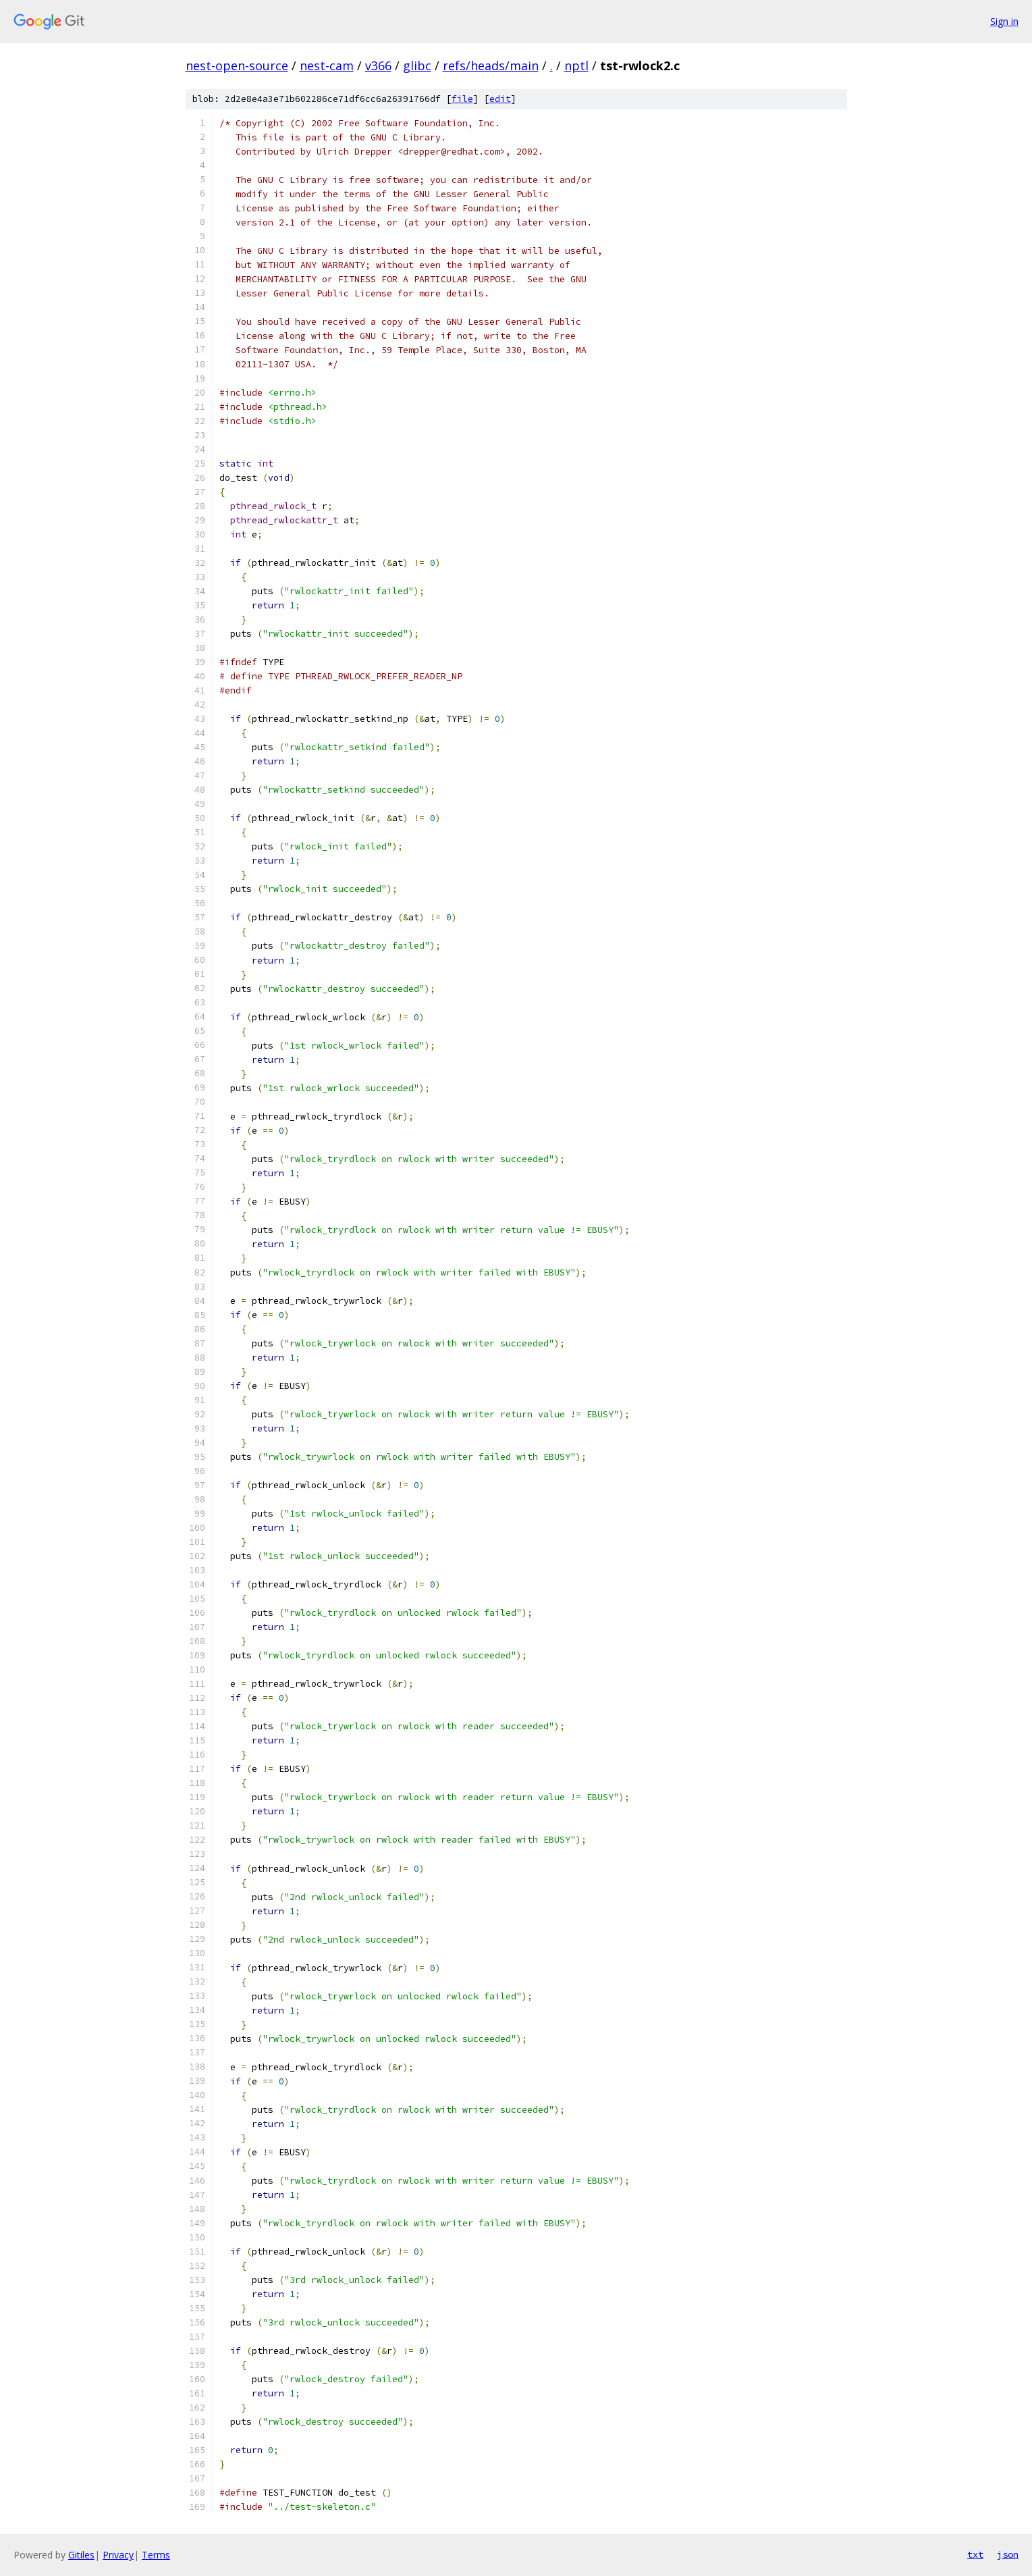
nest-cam (327, 65)
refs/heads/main (491, 65)
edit (500, 99)
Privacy (118, 2554)
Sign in (1004, 21)
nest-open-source (237, 65)
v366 (378, 65)
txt (975, 2554)
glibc (417, 65)
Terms (156, 2554)
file (462, 99)
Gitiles (81, 2554)
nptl (576, 65)
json (1008, 2554)
